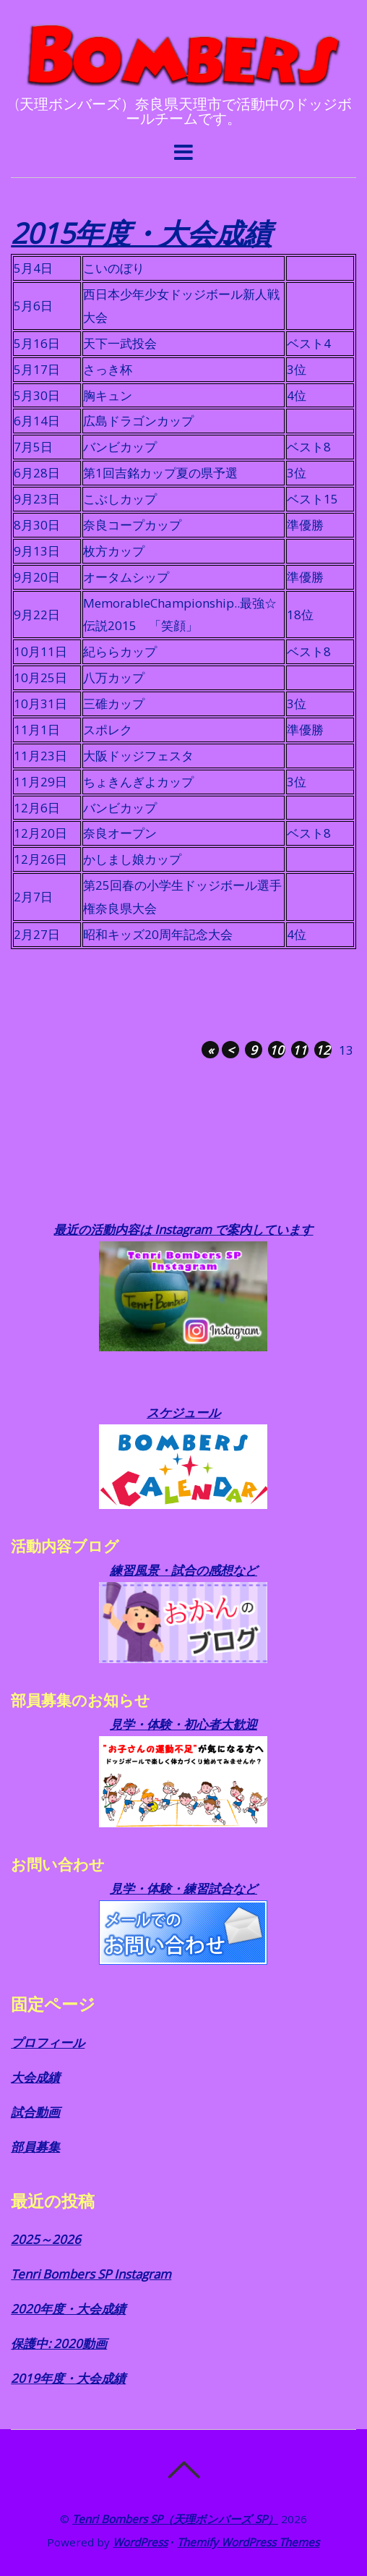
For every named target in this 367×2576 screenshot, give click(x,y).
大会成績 (35, 2077)
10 (276, 1050)
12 (323, 1050)
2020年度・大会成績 (68, 2308)
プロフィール (48, 2042)
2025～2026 (46, 2239)
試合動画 (35, 2112)
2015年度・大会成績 (141, 232)
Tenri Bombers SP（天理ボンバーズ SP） (175, 2519)
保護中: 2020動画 (59, 2343)
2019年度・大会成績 (68, 2378)
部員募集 (35, 2146)
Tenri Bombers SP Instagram (91, 2274)
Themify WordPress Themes (248, 2542)
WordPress (140, 2542)
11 (300, 1050)
